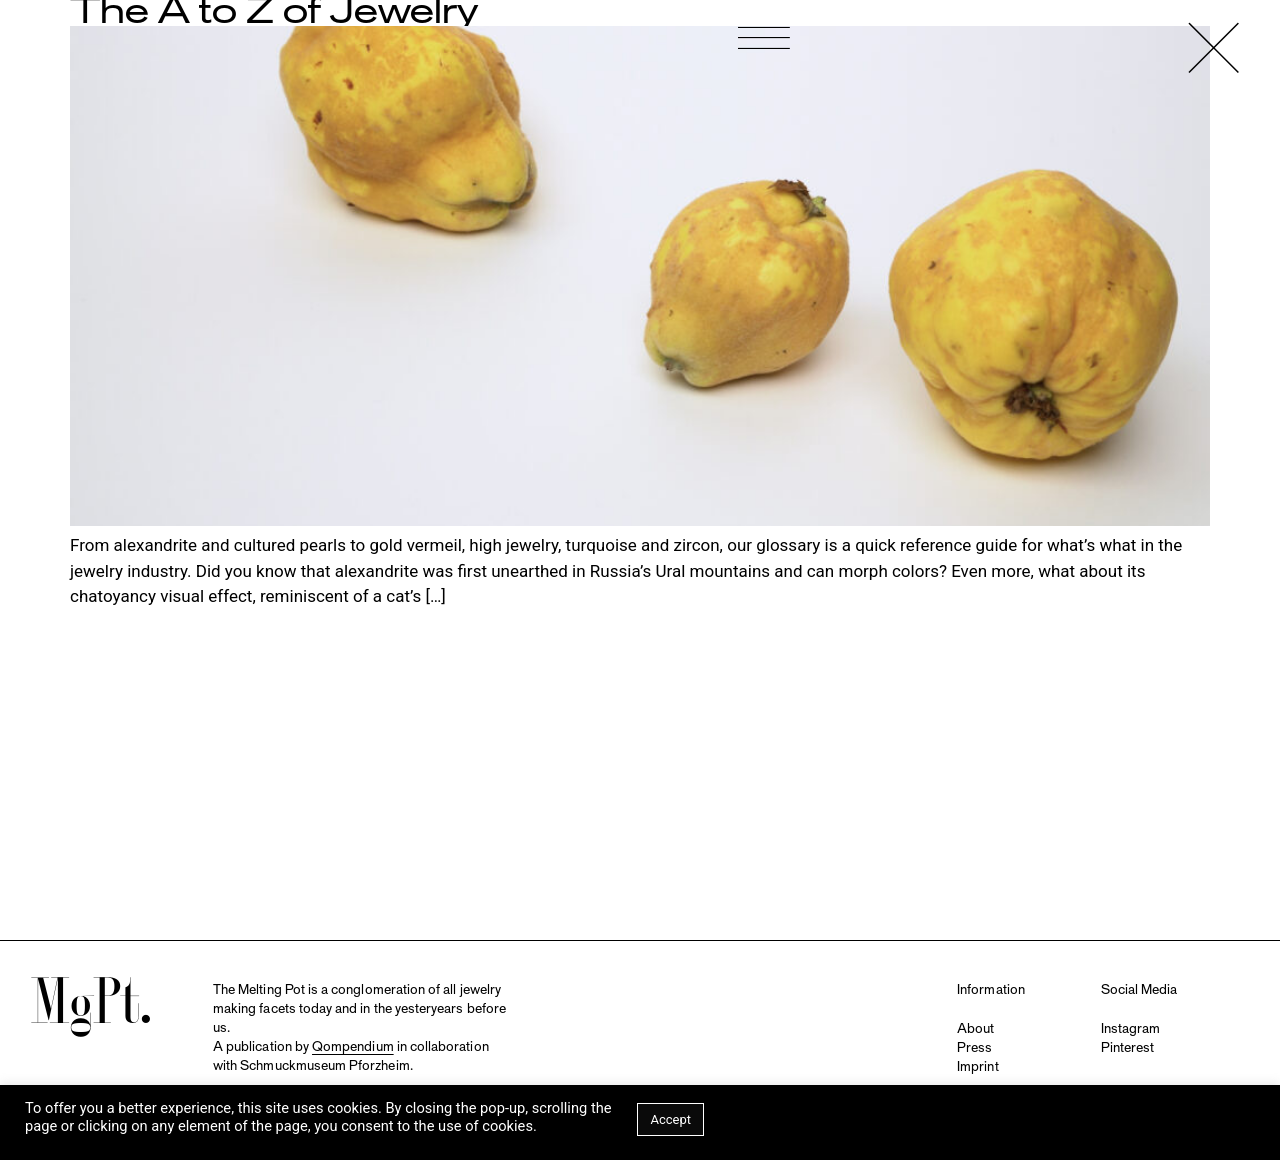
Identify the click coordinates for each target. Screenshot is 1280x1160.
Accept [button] (670, 1119)
